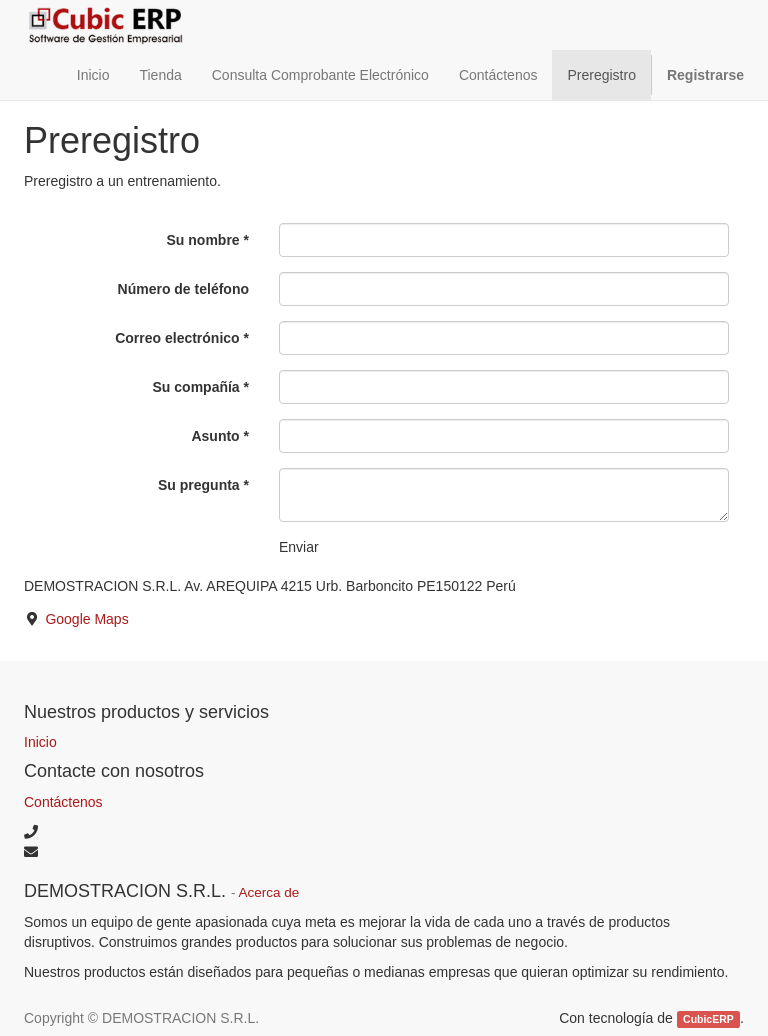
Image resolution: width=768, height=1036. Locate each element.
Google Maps (86, 619)
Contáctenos (63, 802)
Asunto (215, 436)
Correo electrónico (177, 338)
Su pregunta (199, 485)
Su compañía (196, 387)
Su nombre (203, 240)
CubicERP (708, 1019)
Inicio (40, 742)
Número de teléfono (183, 289)
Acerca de (269, 892)
